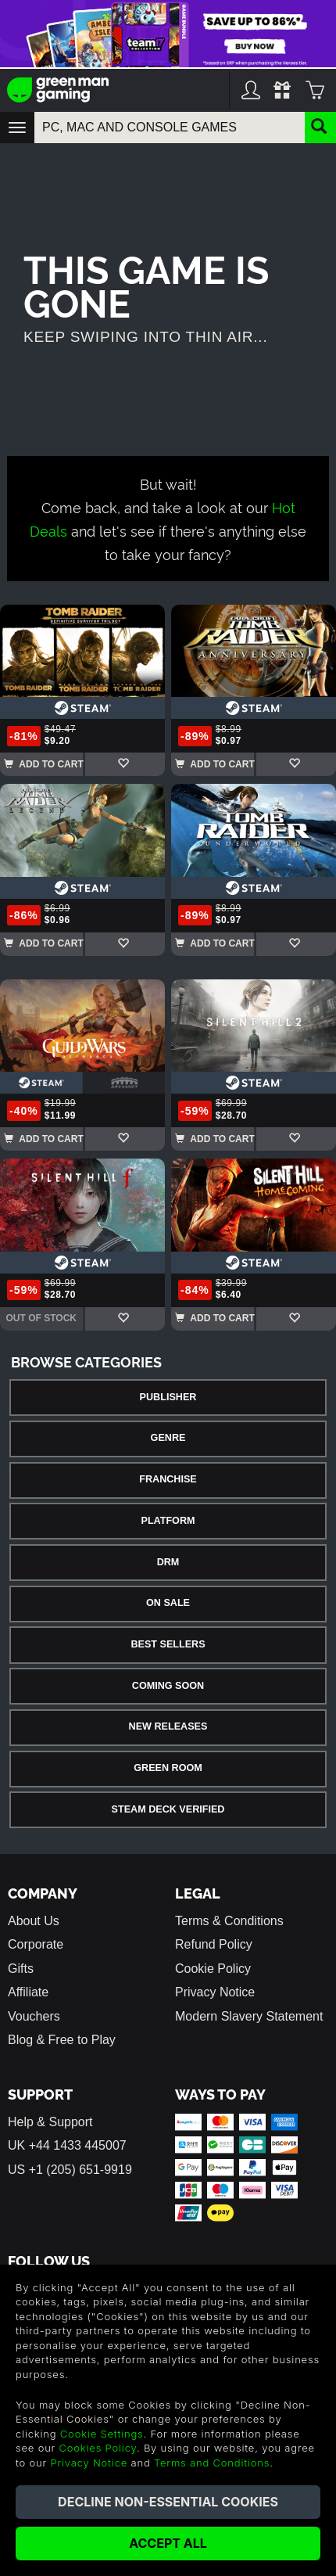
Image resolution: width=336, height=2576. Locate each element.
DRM (168, 1562)
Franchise (167, 1479)
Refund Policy (213, 1944)
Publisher (168, 1397)
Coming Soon (168, 1685)
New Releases (168, 1726)
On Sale (168, 1602)
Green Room (168, 1767)
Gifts (21, 1968)
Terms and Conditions (212, 2462)
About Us (33, 1921)
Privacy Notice (215, 1992)
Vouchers (34, 2016)
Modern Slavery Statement (249, 2016)
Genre (168, 1437)
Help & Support (50, 2122)
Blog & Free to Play (62, 2039)
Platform (168, 1520)
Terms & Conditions (229, 1921)
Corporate (35, 1944)
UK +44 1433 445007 (67, 2145)
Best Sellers (167, 1644)
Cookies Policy (98, 2447)
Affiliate (28, 1992)
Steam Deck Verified (168, 1809)
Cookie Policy (213, 1968)
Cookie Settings (102, 2433)
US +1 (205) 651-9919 (70, 2169)
